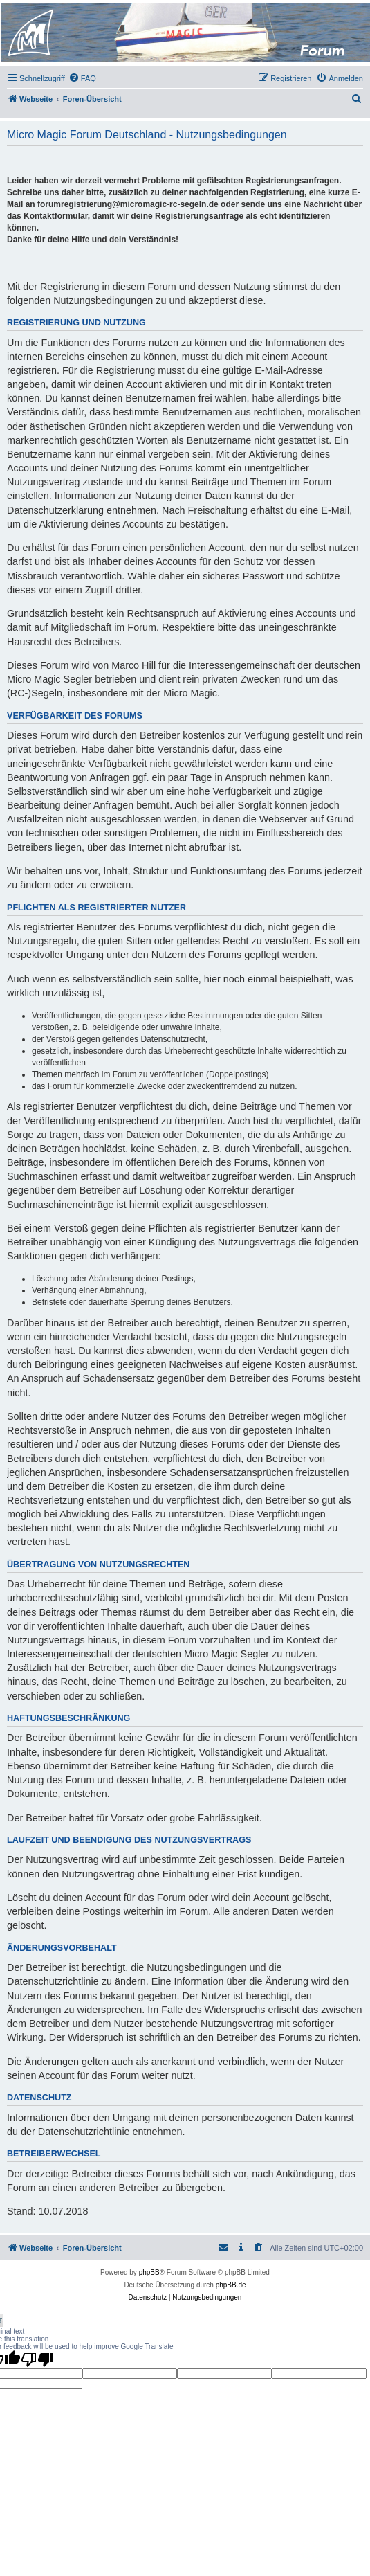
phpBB (149, 2272)
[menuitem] (82, 78)
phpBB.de (231, 2285)
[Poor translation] (37, 2359)
